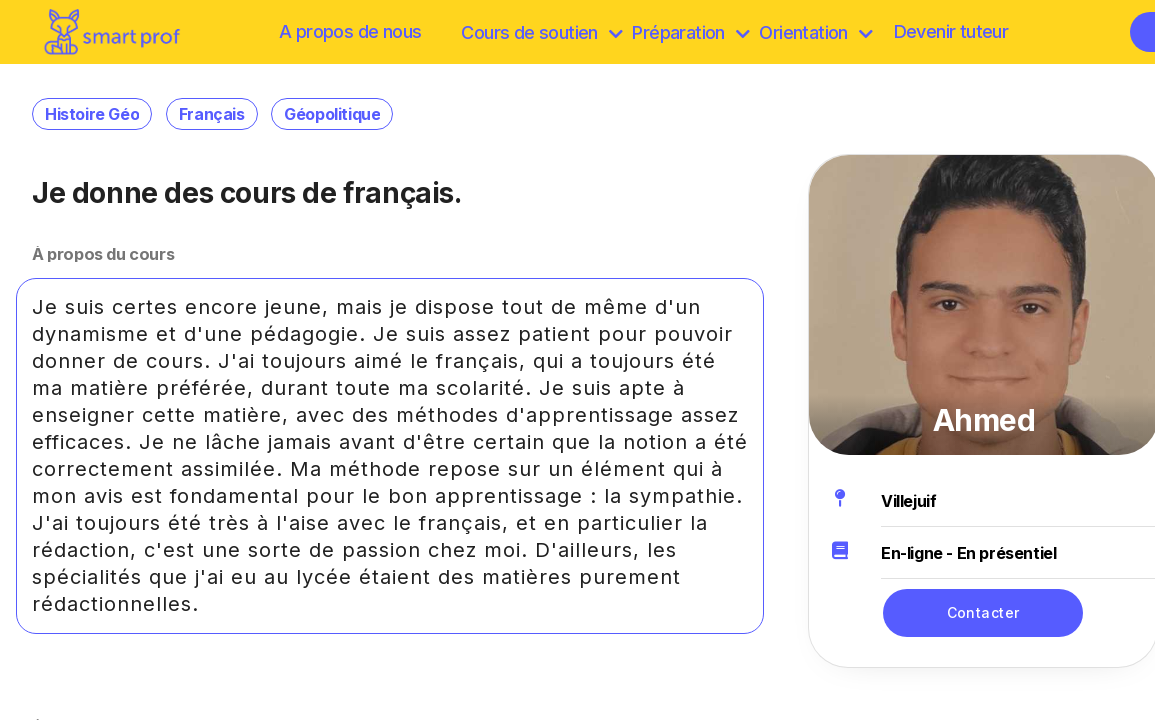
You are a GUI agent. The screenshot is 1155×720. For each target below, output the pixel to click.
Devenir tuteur (951, 31)
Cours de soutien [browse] (541, 32)
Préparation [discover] (690, 32)
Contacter (983, 612)
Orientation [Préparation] (815, 32)
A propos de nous (350, 31)
